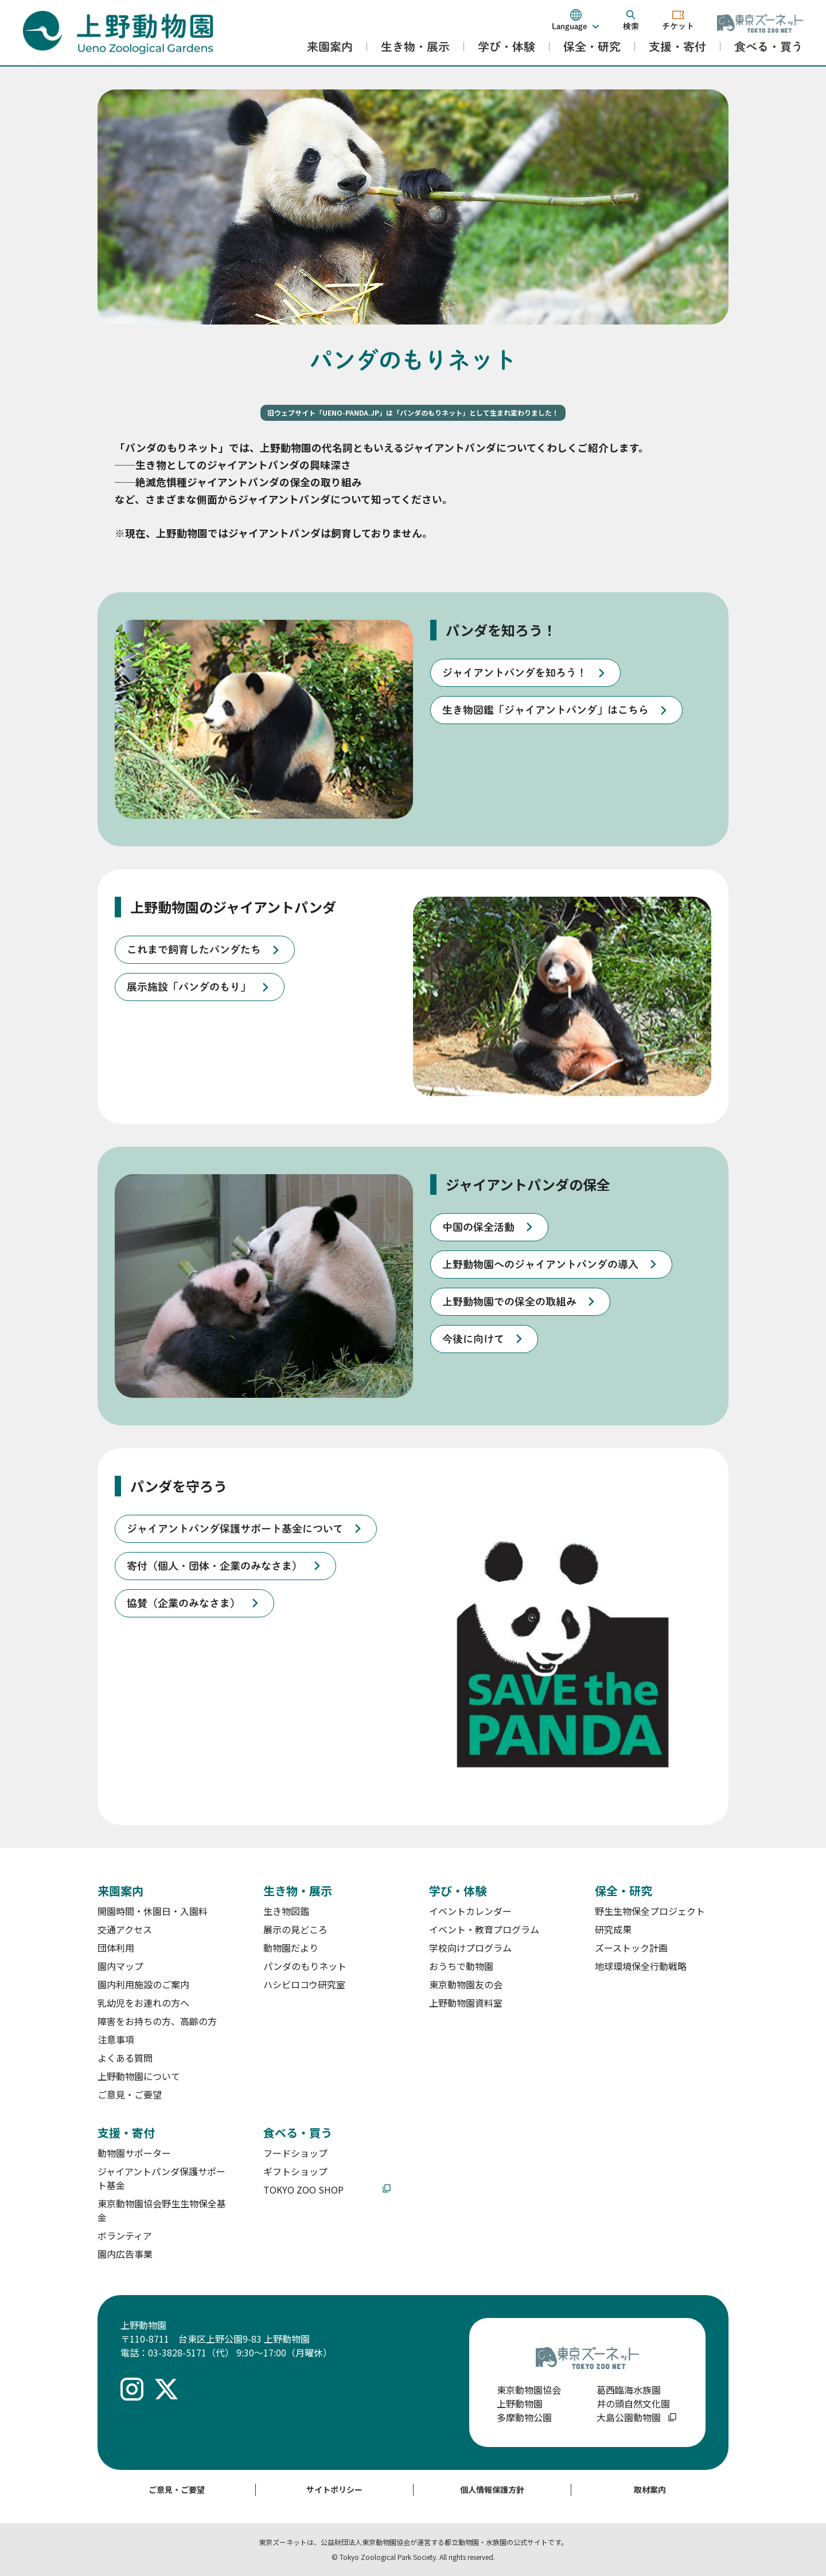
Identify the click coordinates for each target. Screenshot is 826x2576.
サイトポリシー (334, 2489)
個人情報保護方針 (492, 2489)
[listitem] (525, 673)
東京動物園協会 (529, 2390)
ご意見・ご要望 (177, 2489)
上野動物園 (520, 2403)
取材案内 (650, 2489)
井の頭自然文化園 (633, 2403)
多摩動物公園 (524, 2417)
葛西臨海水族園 (629, 2390)
